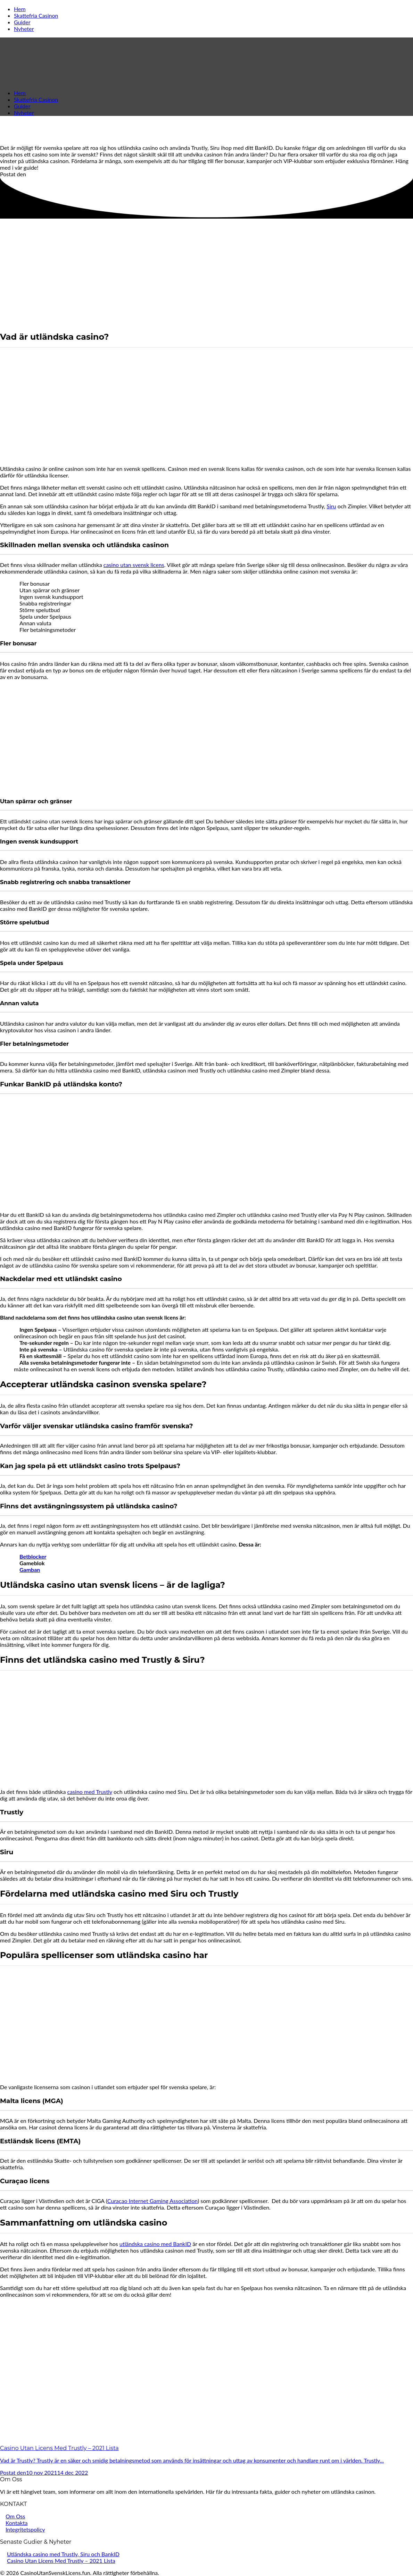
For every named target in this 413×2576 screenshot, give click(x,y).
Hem (20, 9)
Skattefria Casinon (36, 15)
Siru (331, 506)
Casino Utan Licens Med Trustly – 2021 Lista (61, 2560)
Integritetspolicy (25, 2529)
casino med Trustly (89, 1791)
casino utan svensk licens (134, 564)
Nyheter (24, 28)
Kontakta (16, 2522)
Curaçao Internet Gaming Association (152, 2200)
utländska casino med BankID (155, 2243)
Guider (22, 22)
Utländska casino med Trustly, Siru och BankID (63, 2554)
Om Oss (15, 2516)
